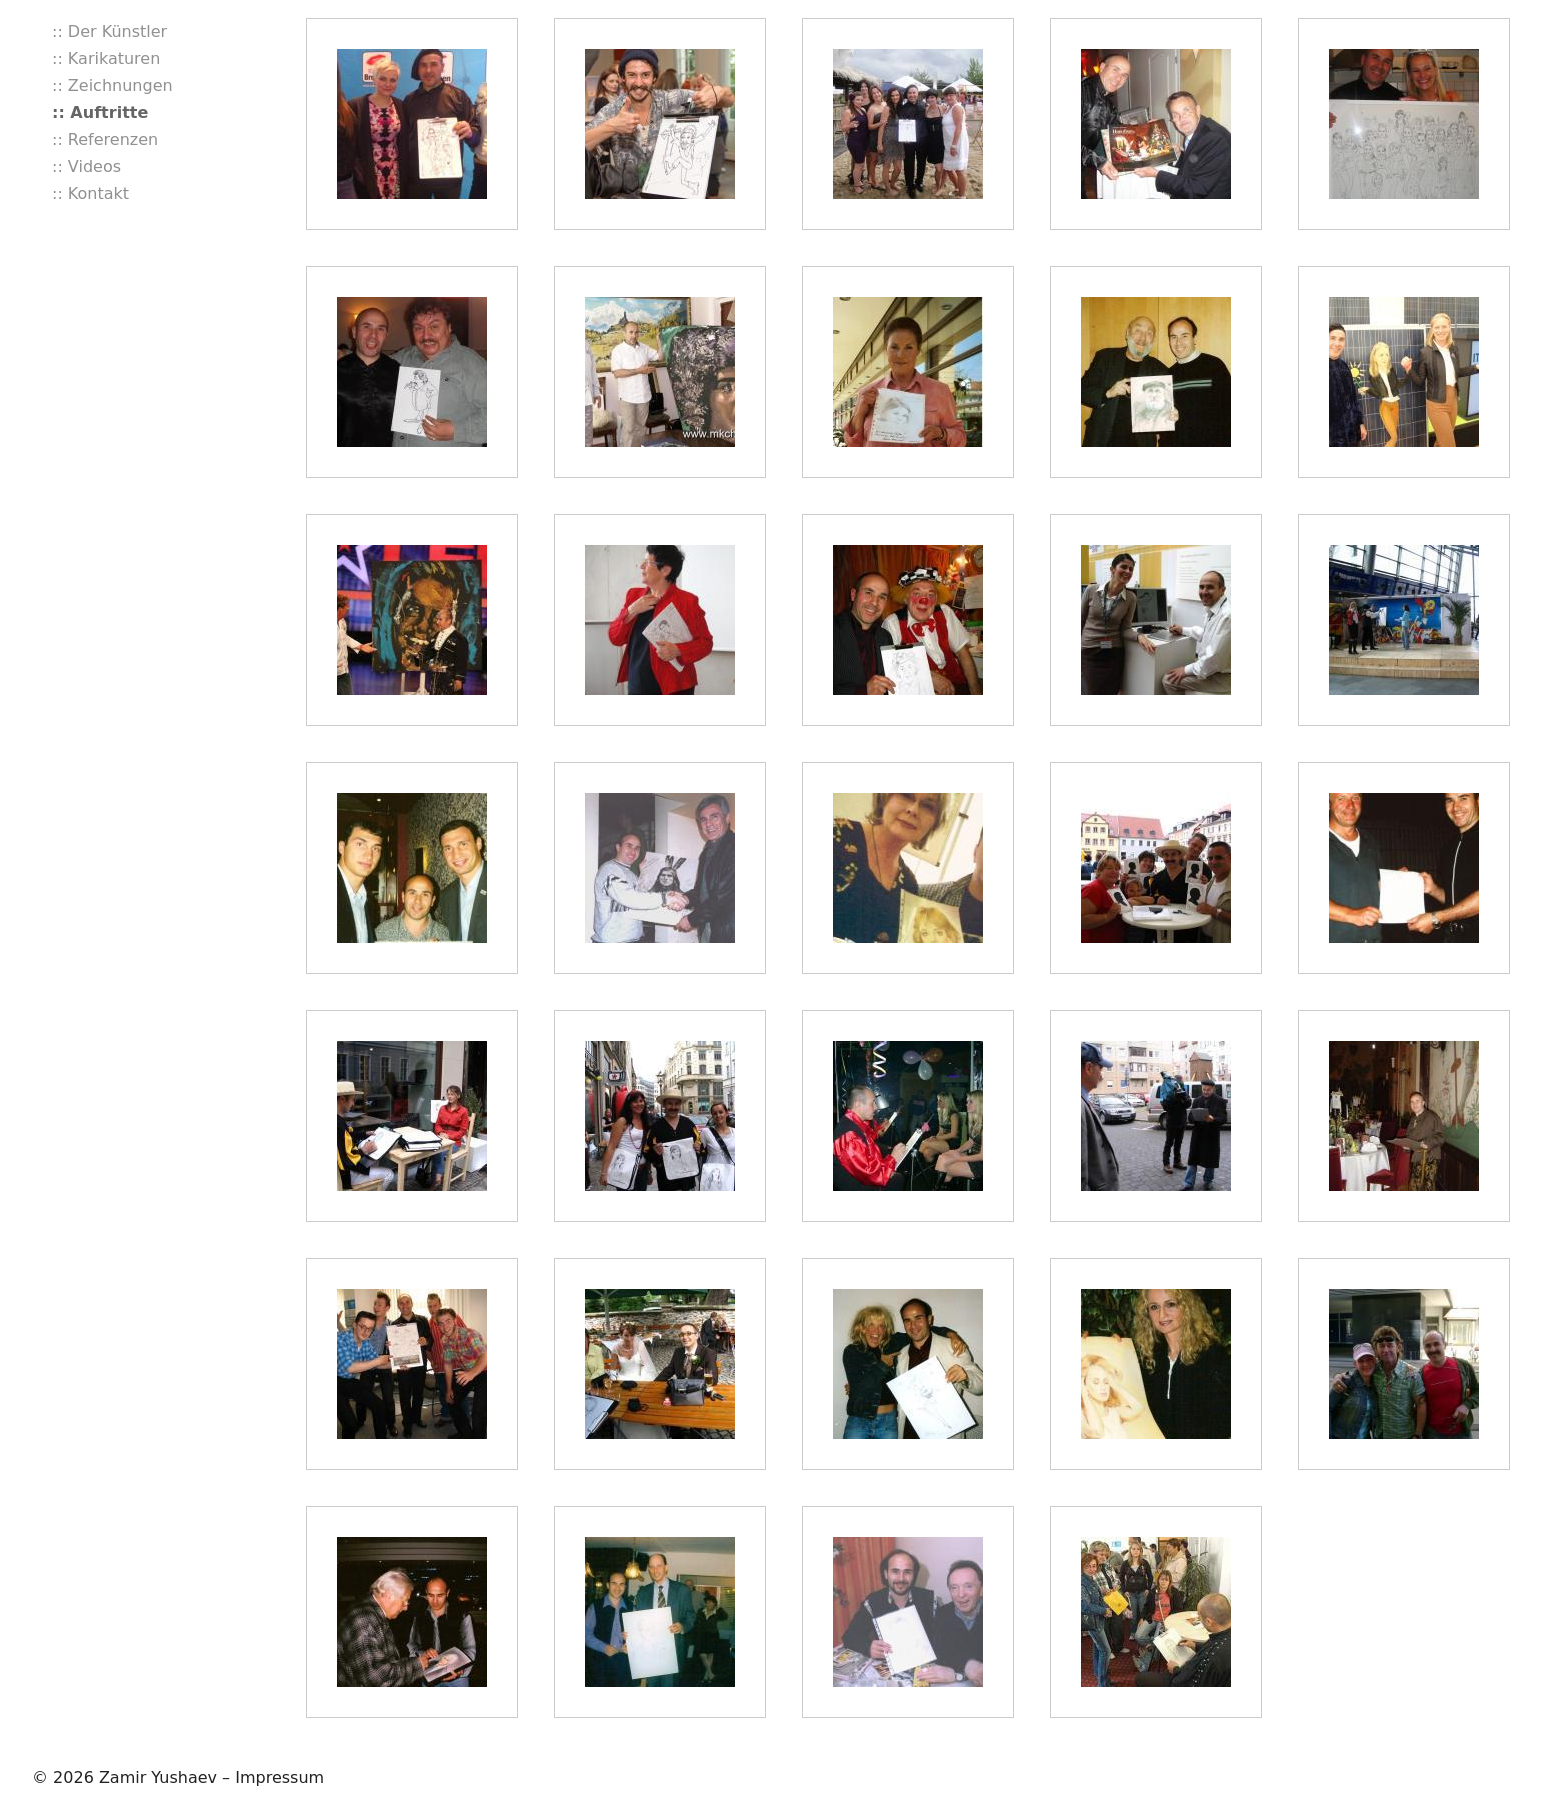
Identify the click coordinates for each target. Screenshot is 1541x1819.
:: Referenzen (105, 139)
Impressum (279, 1777)
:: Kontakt (90, 193)
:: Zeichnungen (112, 85)
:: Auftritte (100, 112)
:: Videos (86, 166)
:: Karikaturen (106, 58)
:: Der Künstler (109, 31)
